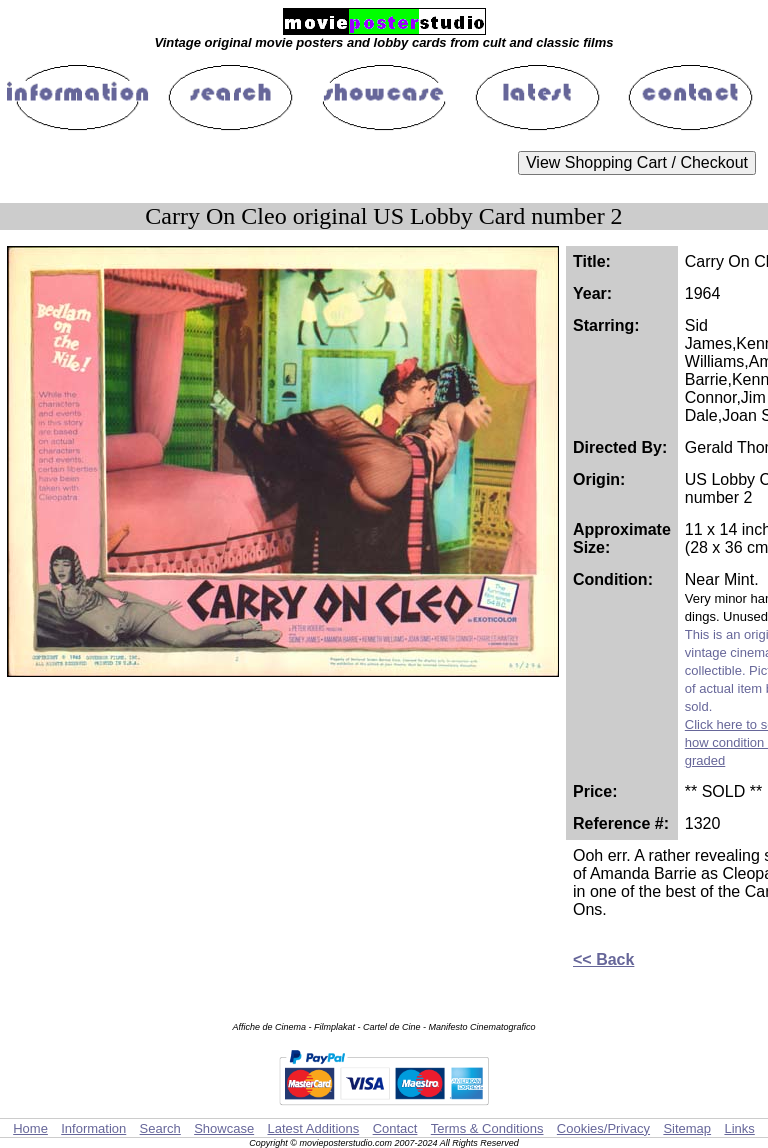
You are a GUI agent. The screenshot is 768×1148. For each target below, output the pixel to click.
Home (30, 1128)
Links (739, 1128)
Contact (395, 1128)
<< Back (603, 959)
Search (160, 1128)
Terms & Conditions (487, 1128)
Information (93, 1128)
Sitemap (687, 1128)
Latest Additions (313, 1128)
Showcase (224, 1128)
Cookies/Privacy (603, 1128)
